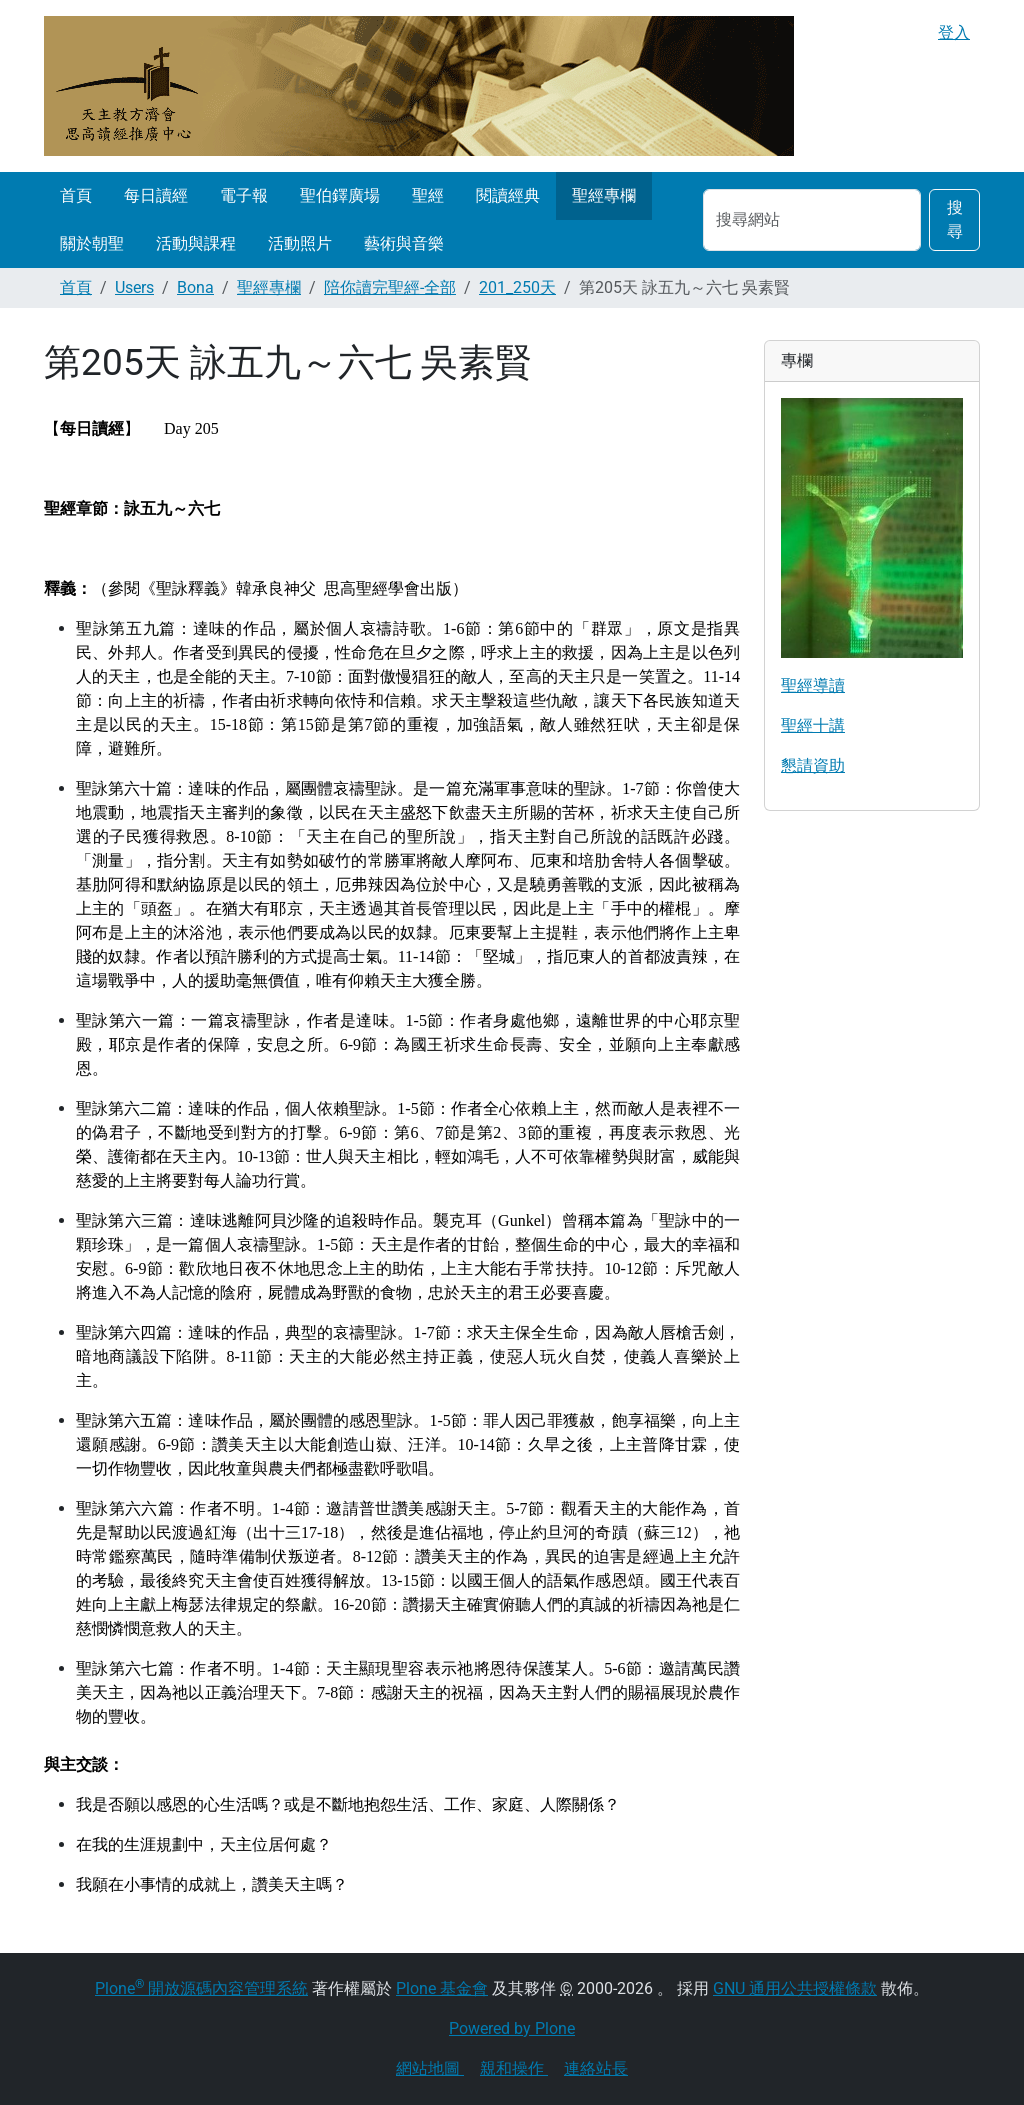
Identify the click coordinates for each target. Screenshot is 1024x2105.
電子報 (244, 195)
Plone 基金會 (442, 1988)
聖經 (428, 195)
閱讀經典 (508, 195)
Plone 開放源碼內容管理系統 (201, 1988)
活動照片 (300, 243)
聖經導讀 (813, 685)
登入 (954, 32)
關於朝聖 (92, 243)
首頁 (76, 195)
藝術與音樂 (404, 243)
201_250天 (517, 287)
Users (134, 287)
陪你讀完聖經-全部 (390, 287)
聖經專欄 (604, 195)
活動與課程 (196, 243)
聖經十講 (813, 725)
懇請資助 (813, 765)
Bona (195, 287)
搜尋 (955, 219)
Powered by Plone (512, 2028)
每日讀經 (156, 195)
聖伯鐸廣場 (340, 195)
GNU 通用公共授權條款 (795, 1988)
